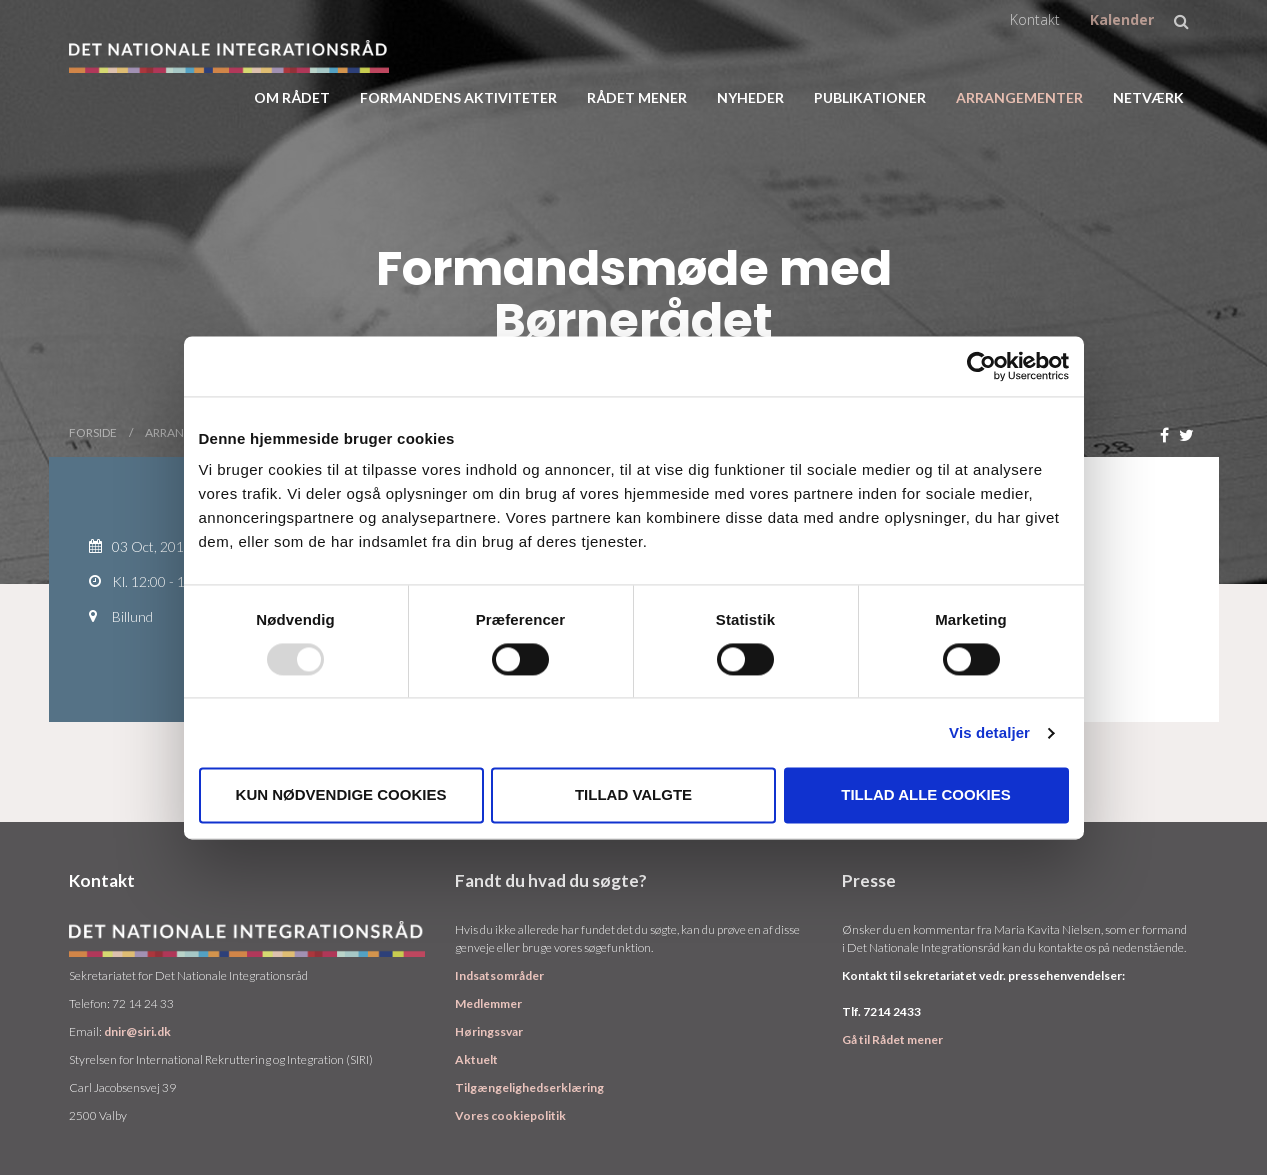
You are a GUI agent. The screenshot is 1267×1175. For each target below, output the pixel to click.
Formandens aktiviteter (458, 97)
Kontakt (1035, 19)
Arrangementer (1019, 97)
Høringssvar (489, 1031)
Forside (93, 432)
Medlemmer (488, 1003)
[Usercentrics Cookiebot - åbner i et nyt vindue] (981, 366)
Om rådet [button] (292, 97)
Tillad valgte (633, 795)
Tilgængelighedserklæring (529, 1087)
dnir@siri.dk (137, 1031)
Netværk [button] (1148, 97)
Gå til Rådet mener (892, 1039)
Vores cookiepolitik (510, 1115)
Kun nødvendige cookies (341, 795)
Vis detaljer (989, 732)
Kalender (1122, 19)
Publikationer (870, 97)
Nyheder (750, 97)
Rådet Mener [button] (637, 97)
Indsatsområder (499, 975)
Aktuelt (476, 1059)
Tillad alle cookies (925, 795)
